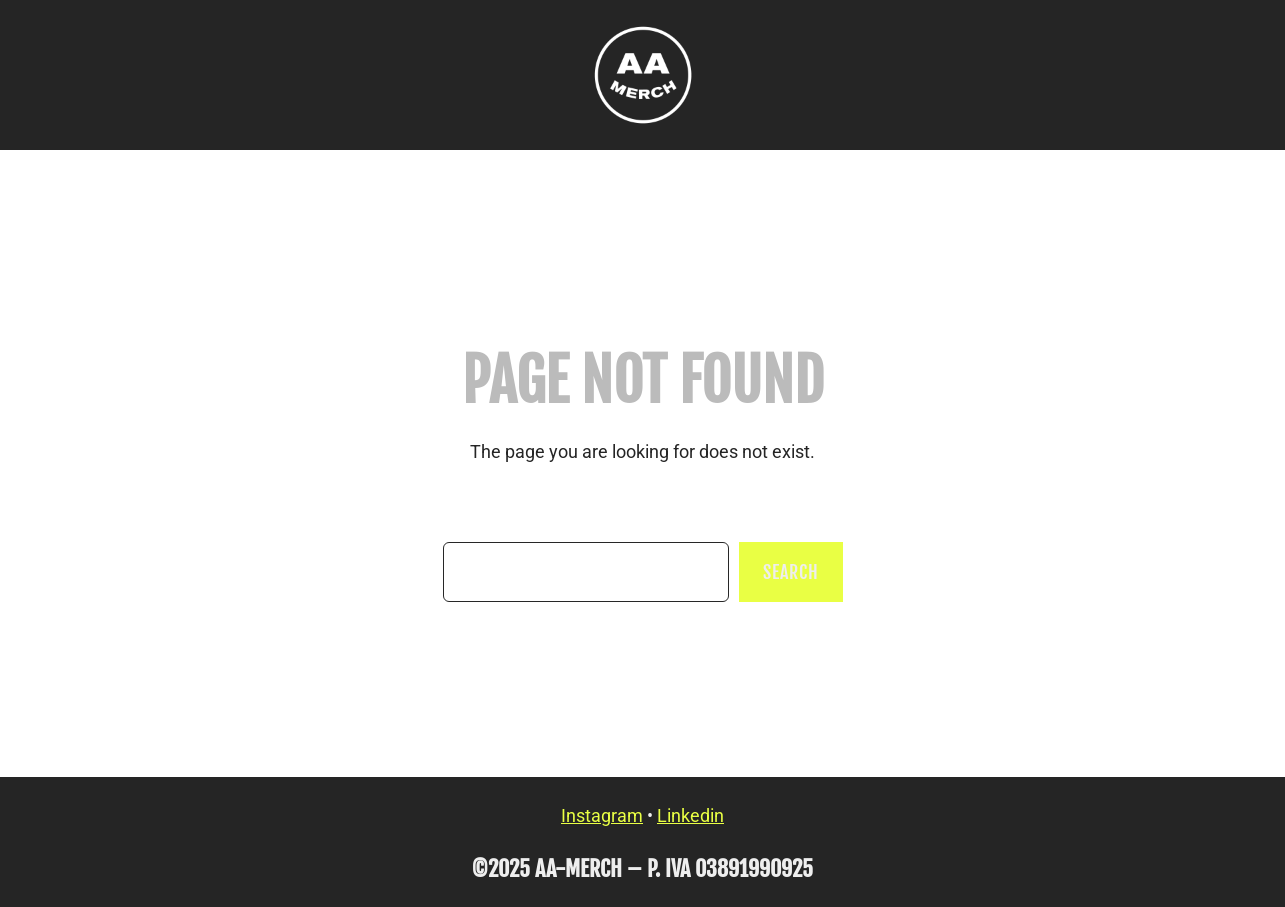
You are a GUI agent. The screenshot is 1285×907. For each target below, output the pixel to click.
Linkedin (690, 815)
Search (790, 572)
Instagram (602, 815)
